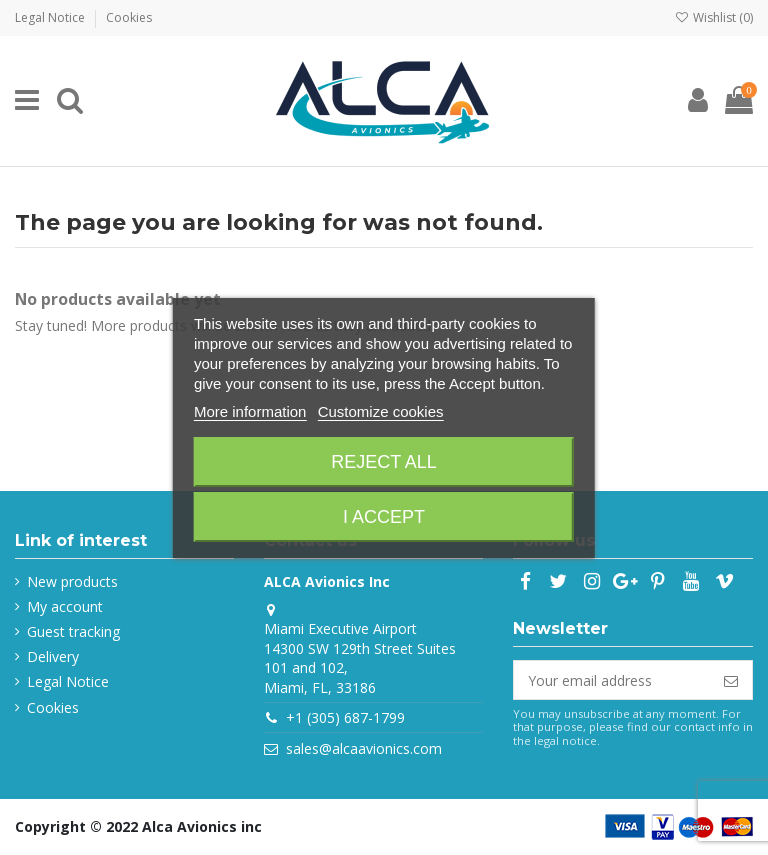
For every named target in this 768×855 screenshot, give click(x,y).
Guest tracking (73, 631)
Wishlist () (714, 17)
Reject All (384, 462)
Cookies (129, 17)
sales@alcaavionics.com (364, 748)
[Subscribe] (731, 680)
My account (65, 606)
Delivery (53, 656)
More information (250, 411)
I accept (384, 517)
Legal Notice (51, 17)
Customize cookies (381, 411)
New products (72, 581)
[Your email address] (612, 680)
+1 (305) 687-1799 (345, 717)
